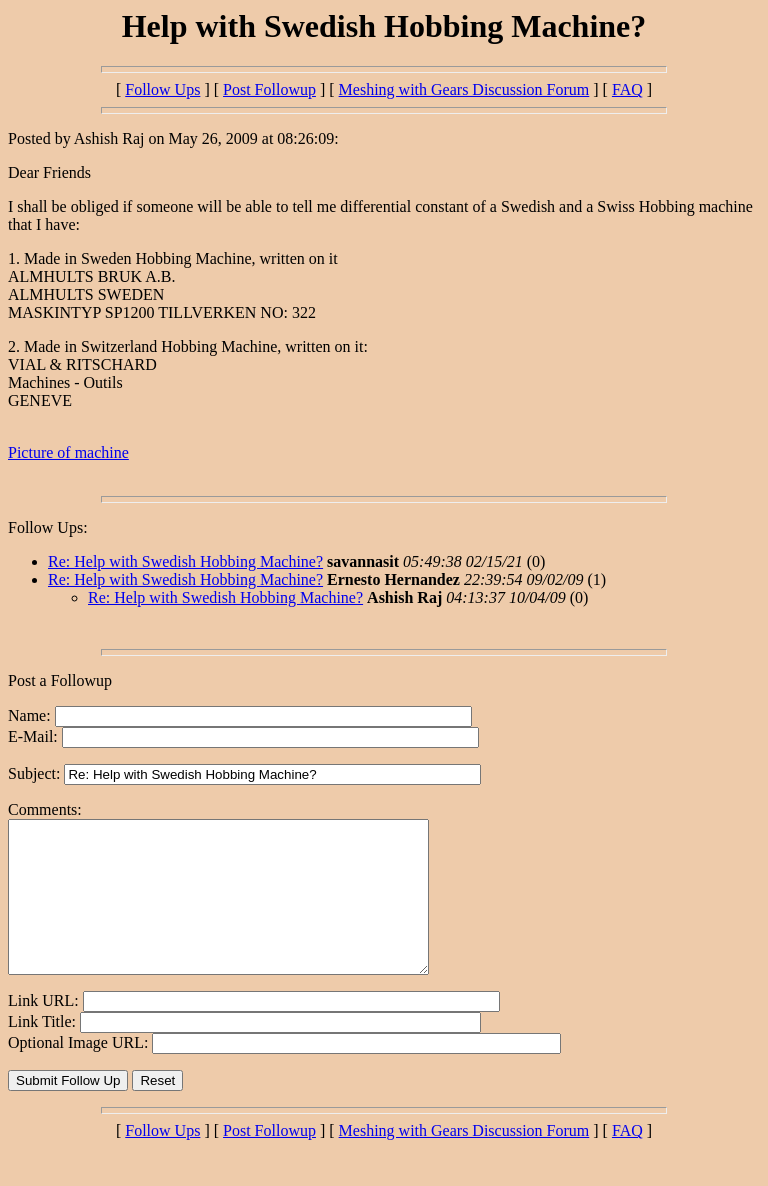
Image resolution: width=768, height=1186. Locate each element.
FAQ (627, 89)
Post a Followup (60, 680)
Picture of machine (68, 452)
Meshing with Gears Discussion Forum (464, 89)
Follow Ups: (48, 527)
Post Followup (269, 89)
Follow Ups (162, 89)
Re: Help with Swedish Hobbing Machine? (185, 561)
